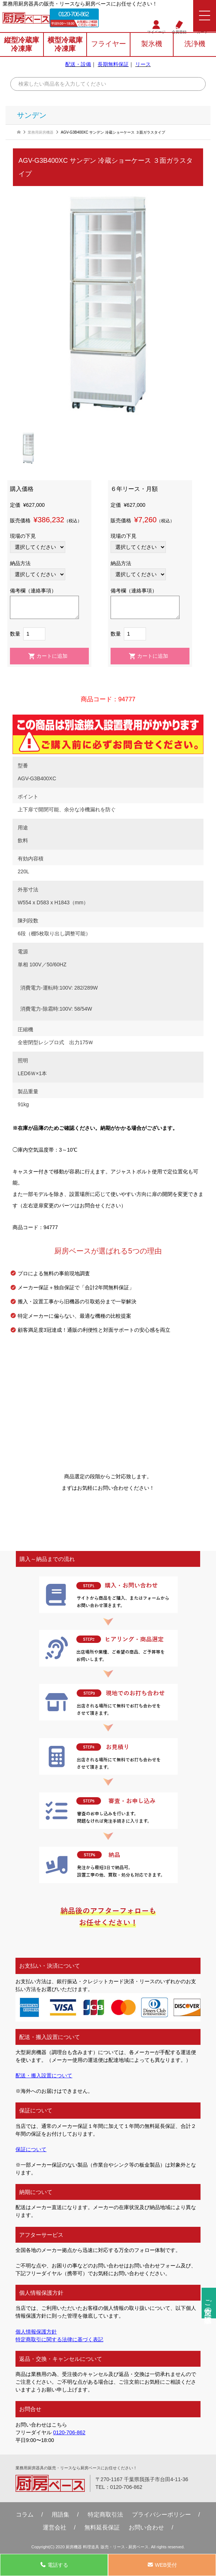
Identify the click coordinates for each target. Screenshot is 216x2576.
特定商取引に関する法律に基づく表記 (59, 2339)
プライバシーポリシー (161, 2514)
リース (143, 64)
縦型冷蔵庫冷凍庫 (21, 44)
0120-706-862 (73, 14)
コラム (25, 2514)
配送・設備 (78, 64)
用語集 (60, 2514)
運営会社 (54, 2527)
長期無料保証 (113, 64)
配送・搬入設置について (43, 2075)
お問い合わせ (146, 2527)
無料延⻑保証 (102, 2527)
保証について (30, 2149)
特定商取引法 (105, 2514)
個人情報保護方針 (36, 2332)
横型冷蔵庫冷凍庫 (65, 44)
